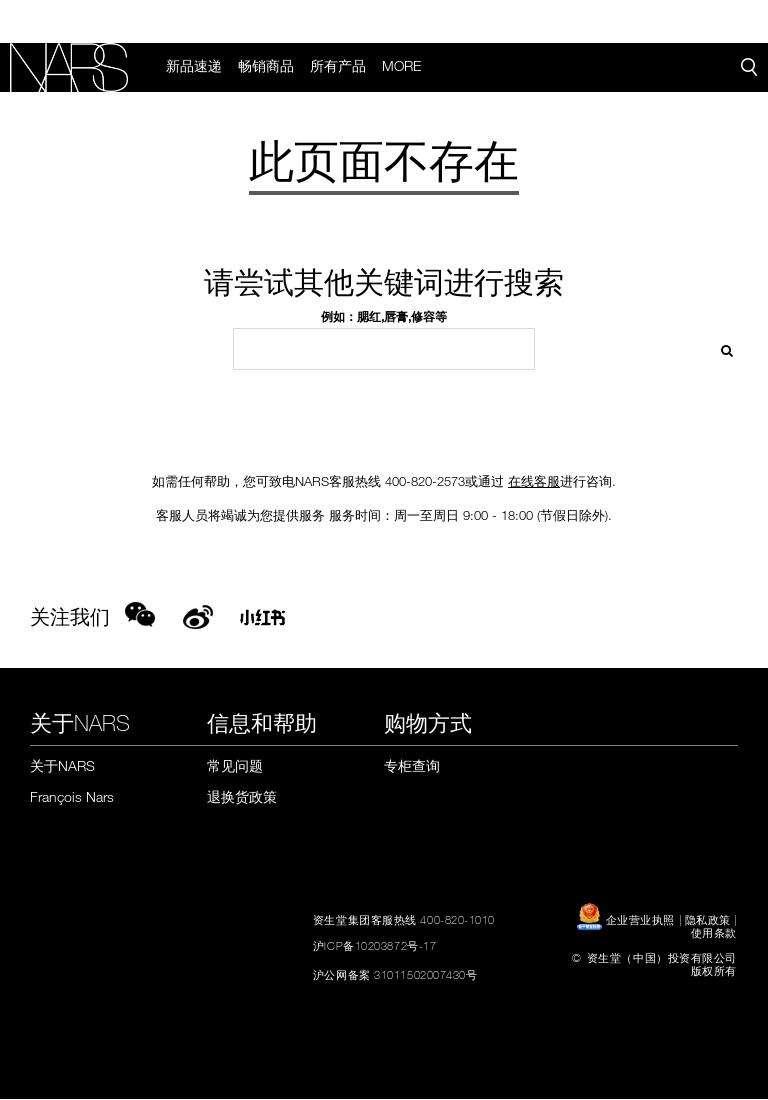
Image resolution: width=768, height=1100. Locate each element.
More (403, 67)
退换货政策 (242, 797)
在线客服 (534, 483)
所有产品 (340, 67)
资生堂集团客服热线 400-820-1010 (404, 920)
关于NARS (62, 767)
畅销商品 (268, 67)
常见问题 (235, 767)
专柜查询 (412, 767)
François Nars (72, 797)
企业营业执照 (627, 920)
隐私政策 (708, 920)
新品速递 (196, 67)
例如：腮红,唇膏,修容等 (384, 318)
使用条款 (714, 933)
